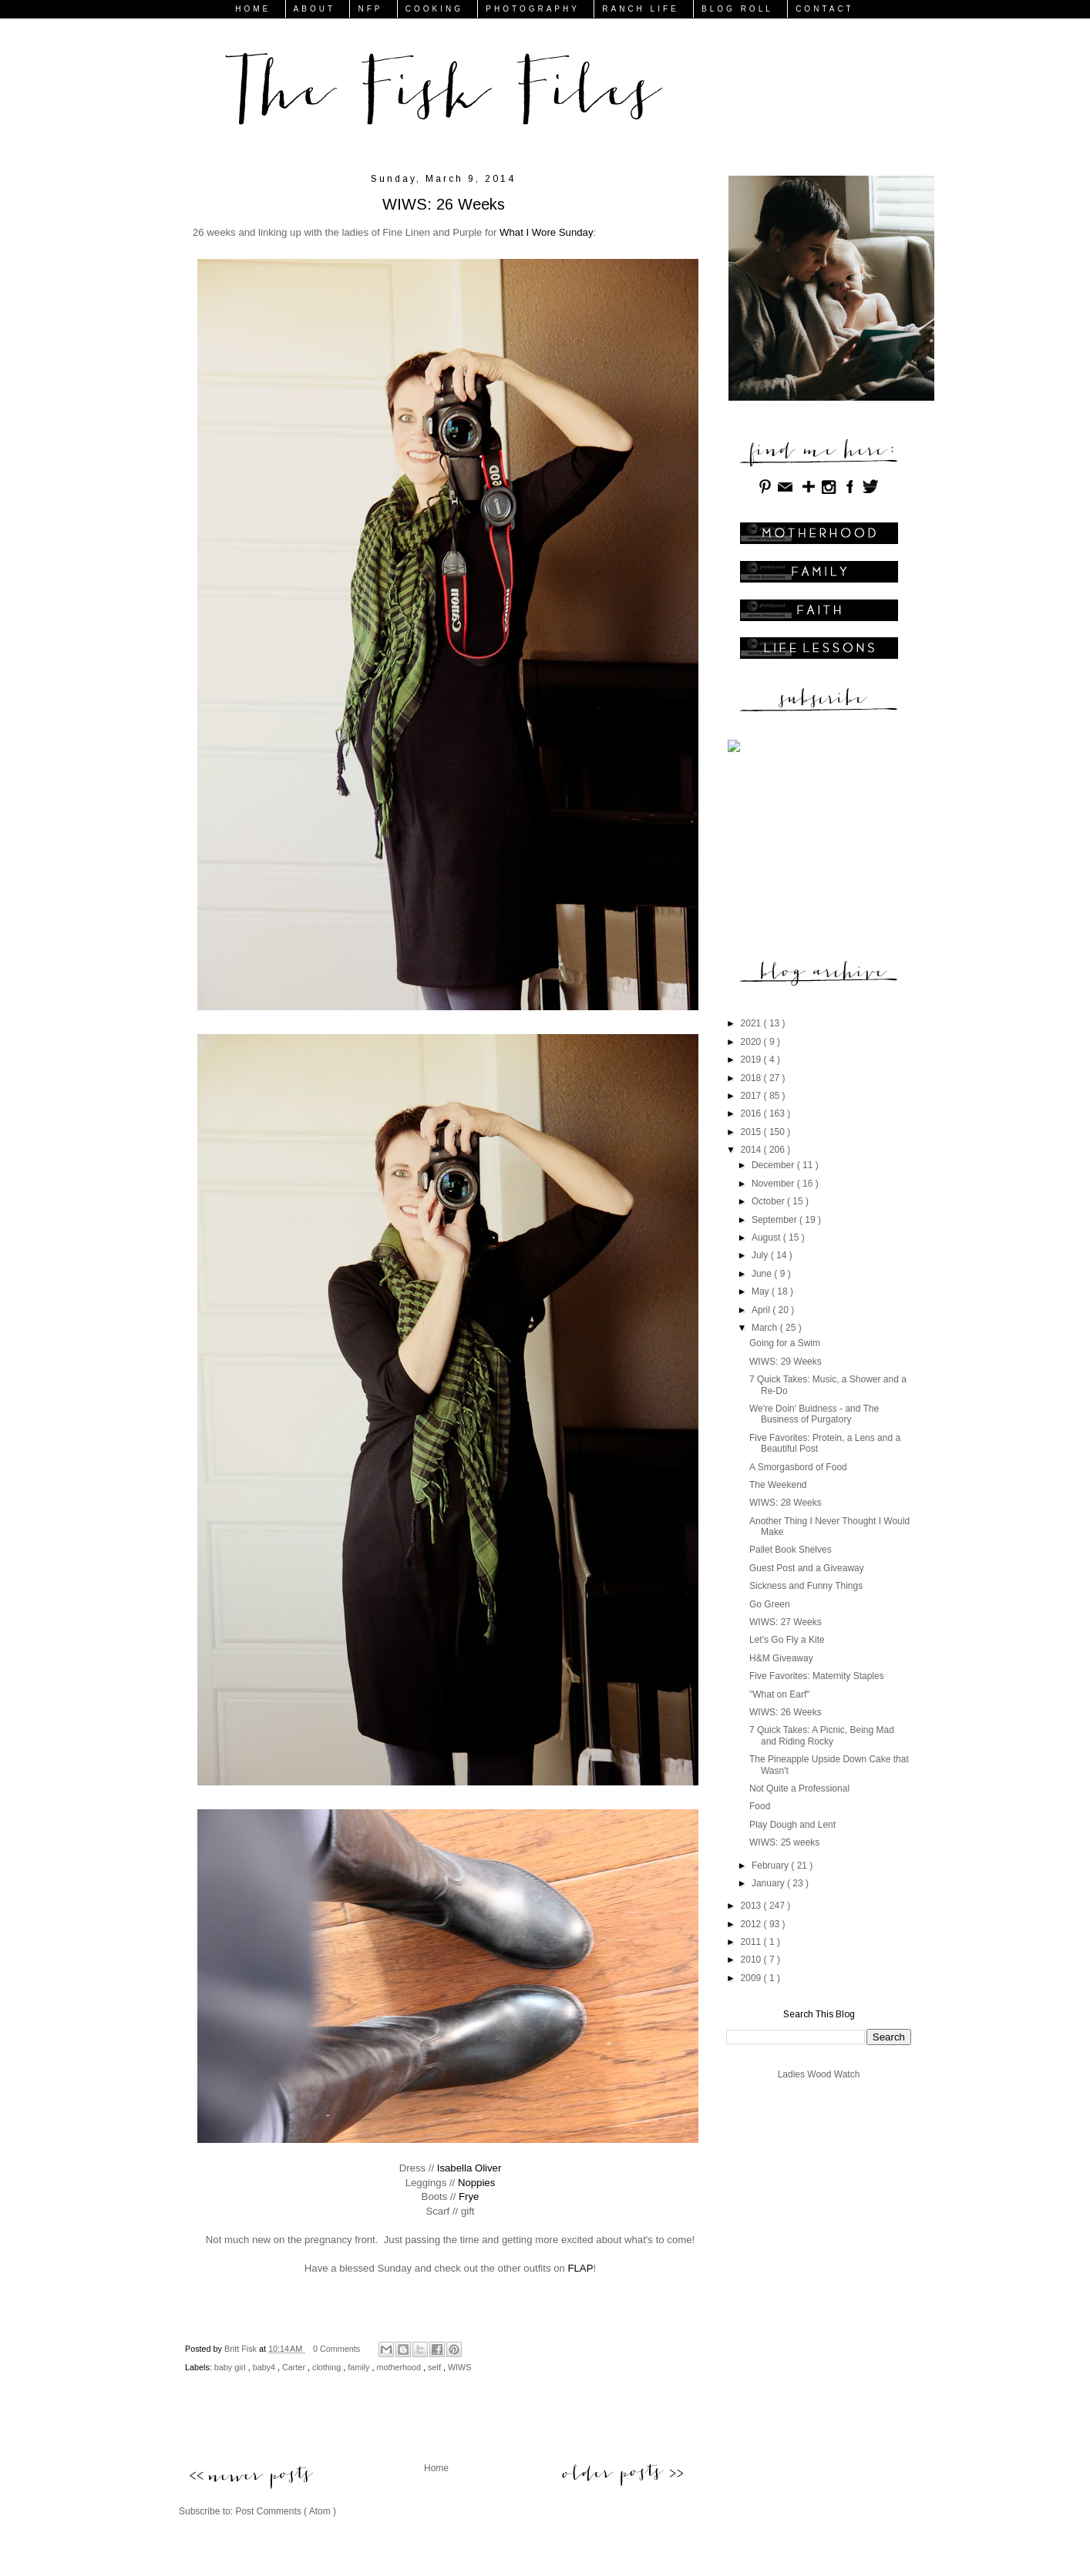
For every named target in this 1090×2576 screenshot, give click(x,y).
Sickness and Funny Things (806, 1585)
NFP (370, 9)
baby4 (265, 2367)
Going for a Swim (784, 1343)
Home (436, 2468)
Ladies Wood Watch (819, 2074)
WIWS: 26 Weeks (785, 1712)
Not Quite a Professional (799, 1788)
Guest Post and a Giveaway (806, 1568)
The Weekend (778, 1484)
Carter (295, 2367)
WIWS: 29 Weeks (785, 1361)
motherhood (399, 2367)
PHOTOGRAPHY (533, 9)
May (762, 1291)
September (775, 1219)
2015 (752, 1132)
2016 (752, 1113)
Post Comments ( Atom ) (285, 2511)
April (762, 1310)
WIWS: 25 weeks (784, 1842)
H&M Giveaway (781, 1658)
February (771, 1865)
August (767, 1237)
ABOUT (314, 9)
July (761, 1255)
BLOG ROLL (737, 9)
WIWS (460, 2367)
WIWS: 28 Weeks (785, 1502)
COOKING (434, 9)
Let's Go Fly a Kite (787, 1639)
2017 (752, 1095)
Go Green (769, 1604)
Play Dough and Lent (792, 1824)
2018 (752, 1078)
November (774, 1183)
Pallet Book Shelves (790, 1549)
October (769, 1201)
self (435, 2367)
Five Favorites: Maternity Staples (816, 1676)
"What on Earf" (779, 1694)
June (763, 1273)
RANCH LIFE (640, 9)
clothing (327, 2367)
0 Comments (336, 2348)
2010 (752, 1959)
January (769, 1883)
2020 (752, 1041)
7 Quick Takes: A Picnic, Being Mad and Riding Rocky (821, 1735)
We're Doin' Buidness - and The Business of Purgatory (814, 1414)
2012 (752, 1924)
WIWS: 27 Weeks (785, 1622)
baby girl (231, 2367)
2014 (752, 1149)
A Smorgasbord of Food (798, 1467)
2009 (752, 1978)
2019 (752, 1059)
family (360, 2367)
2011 (752, 1941)
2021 (752, 1023)
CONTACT (825, 9)
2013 (752, 1905)
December (774, 1165)
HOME (253, 9)
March (766, 1327)
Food (759, 1806)
